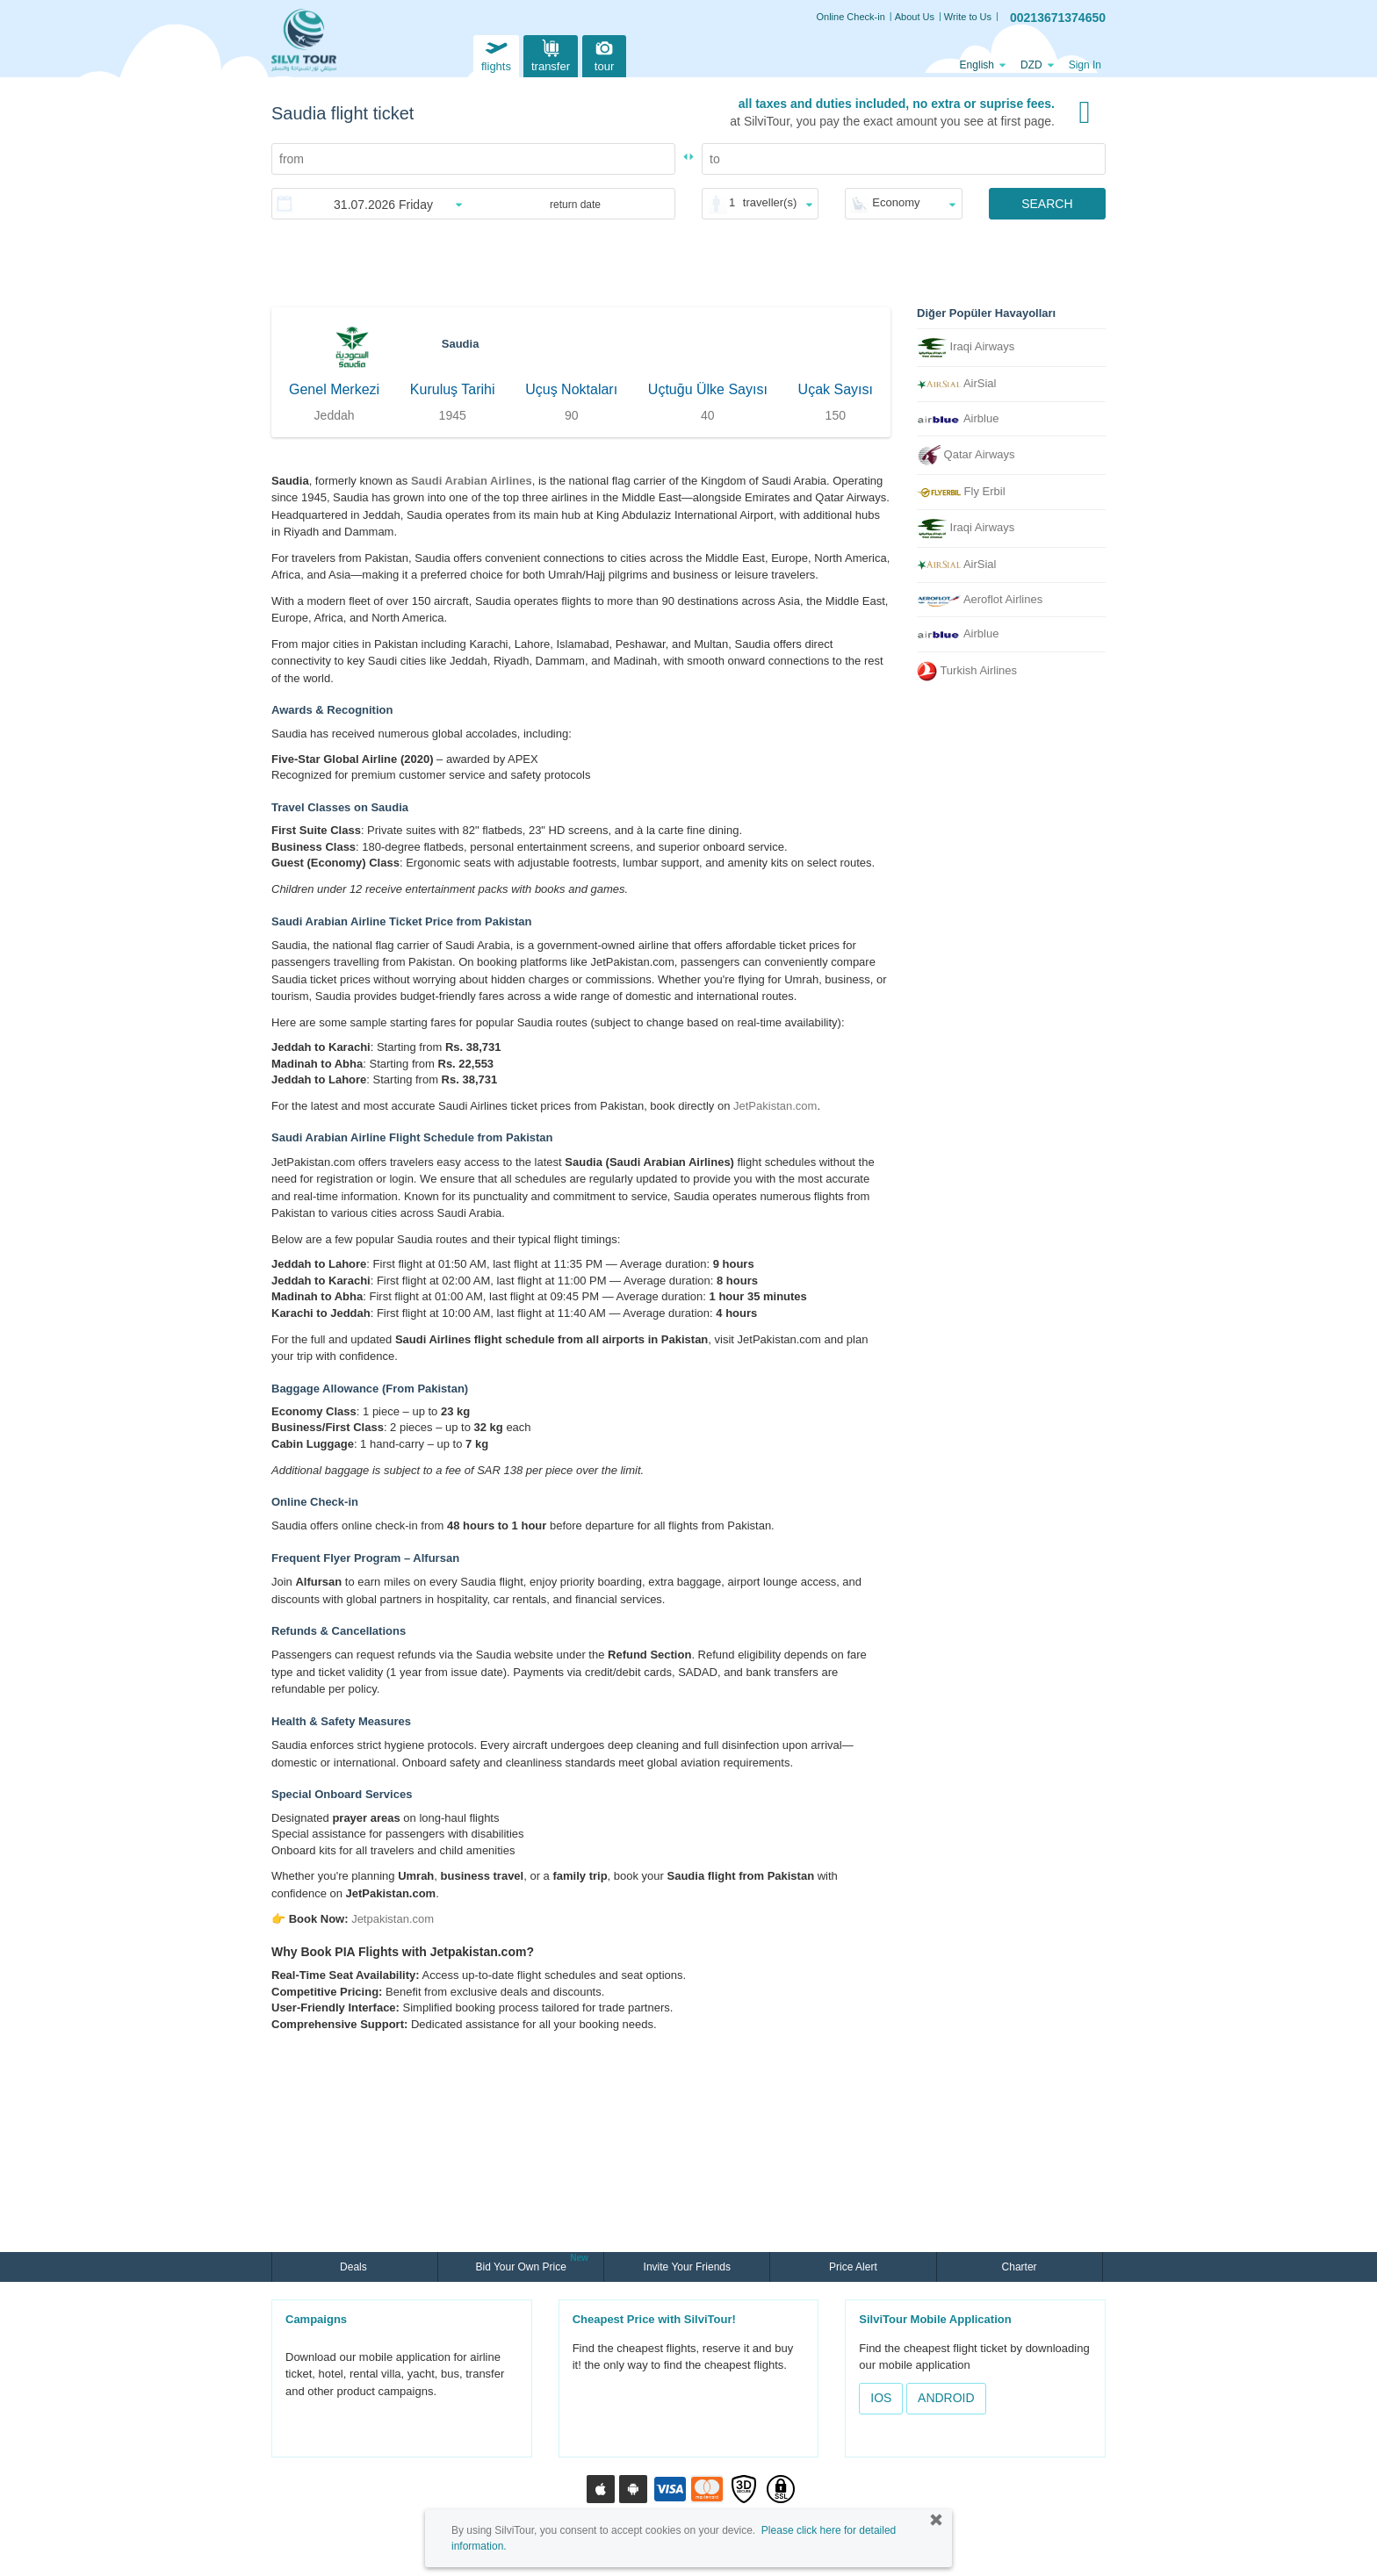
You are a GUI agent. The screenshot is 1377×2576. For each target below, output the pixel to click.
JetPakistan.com (775, 1105)
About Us (914, 16)
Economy (895, 202)
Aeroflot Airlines (979, 600)
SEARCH (1046, 204)
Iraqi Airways (965, 347)
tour (604, 54)
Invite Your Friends (687, 2267)
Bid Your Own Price (522, 2265)
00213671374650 (1058, 18)
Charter (1019, 2267)
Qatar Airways (966, 455)
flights (496, 54)
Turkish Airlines (967, 671)
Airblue (958, 418)
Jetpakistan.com (392, 1918)
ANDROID (946, 2398)
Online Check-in (851, 16)
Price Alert (853, 2267)
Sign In (1085, 65)
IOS (880, 2398)
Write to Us (967, 16)
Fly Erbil (961, 491)
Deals (355, 2267)
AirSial (956, 383)
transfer (550, 54)
